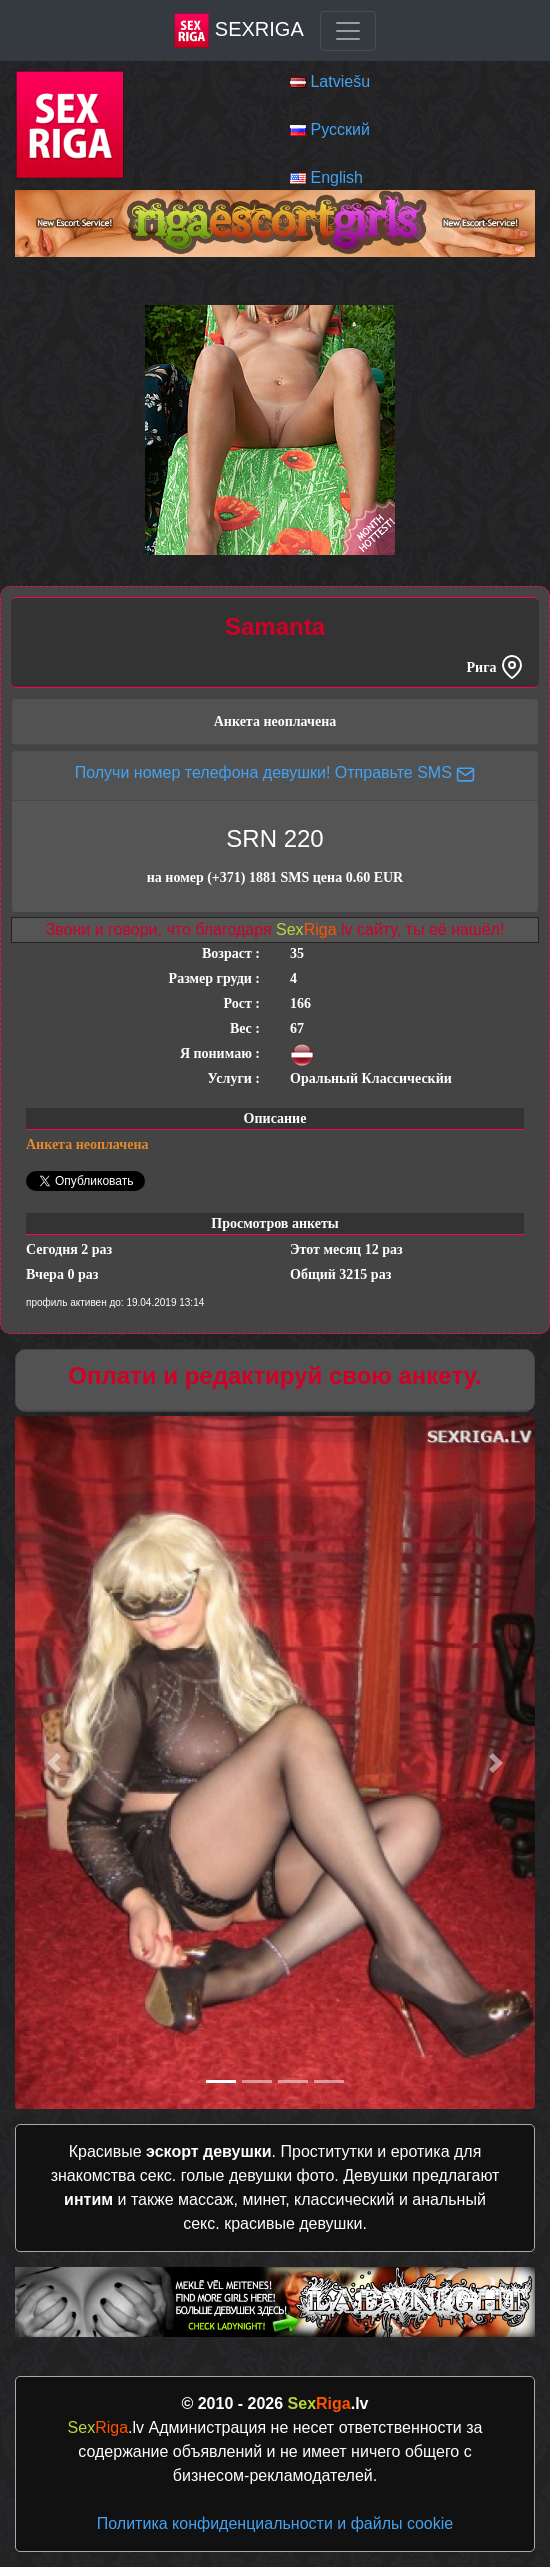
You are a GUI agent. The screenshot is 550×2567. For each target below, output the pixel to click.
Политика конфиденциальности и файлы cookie (275, 2523)
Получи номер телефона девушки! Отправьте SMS (275, 772)
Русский (339, 129)
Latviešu (340, 81)
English (336, 177)
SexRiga (238, 30)
